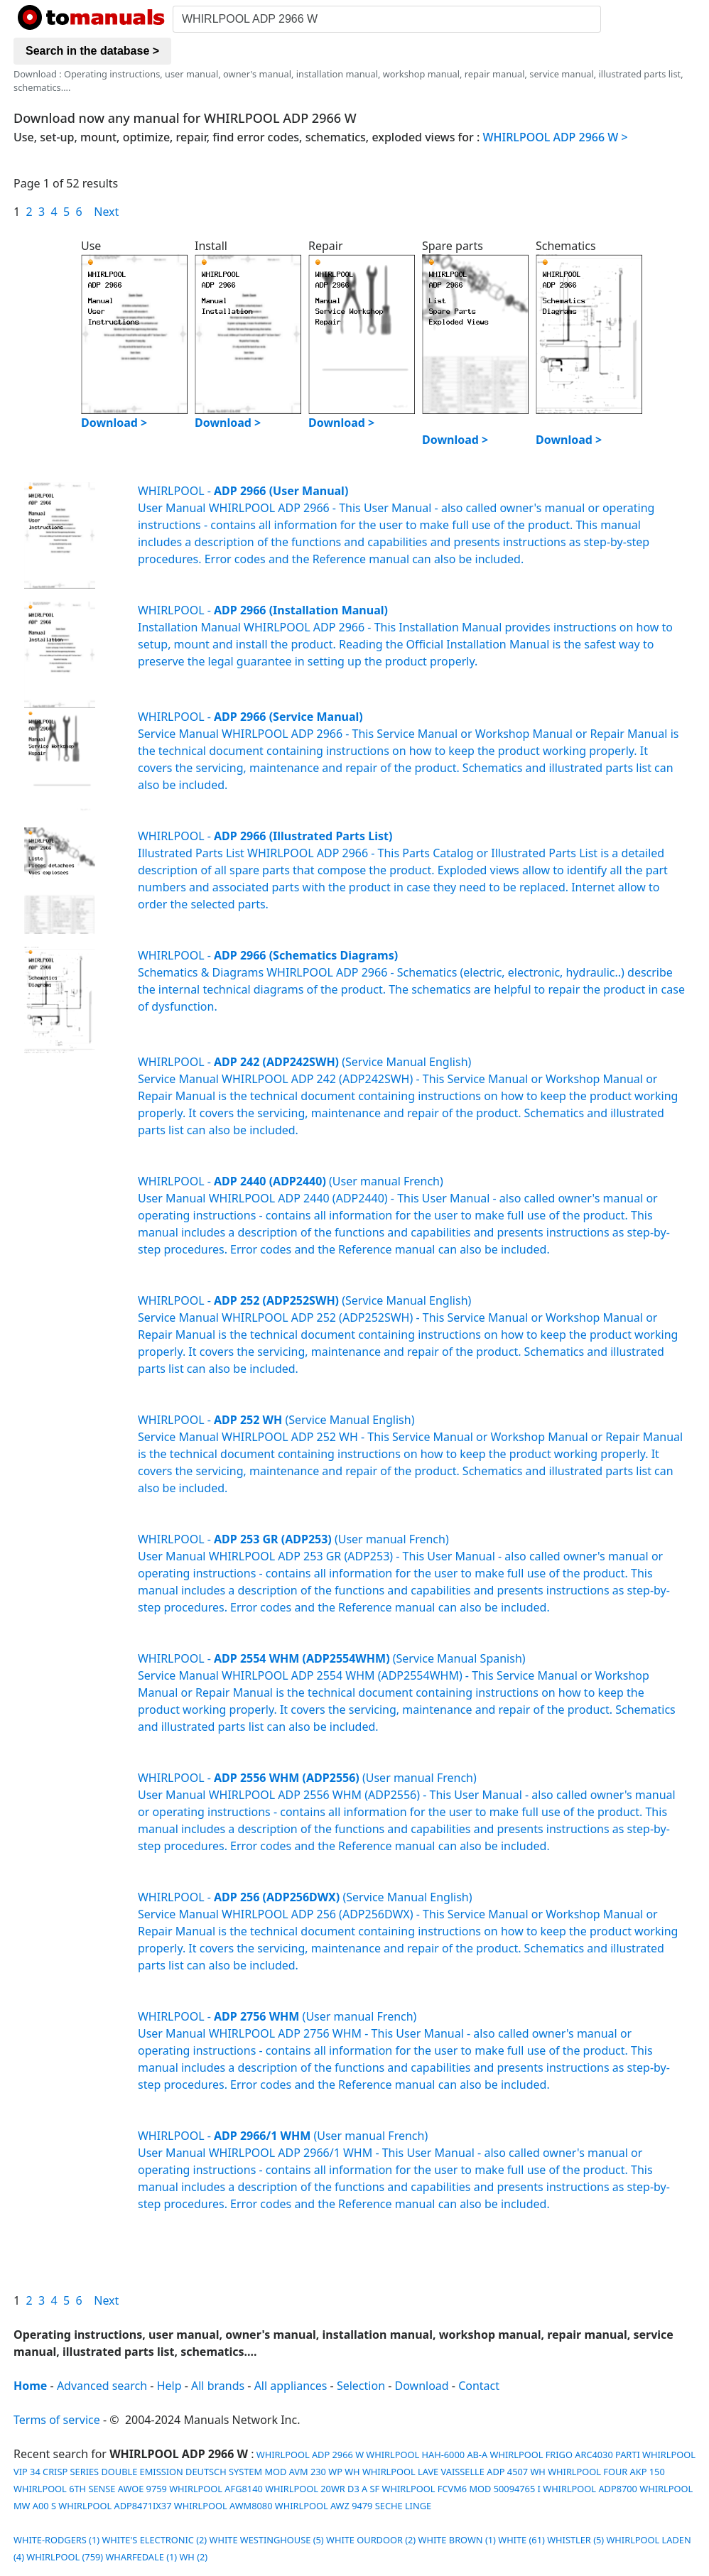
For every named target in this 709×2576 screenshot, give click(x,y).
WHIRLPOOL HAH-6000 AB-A (426, 2454)
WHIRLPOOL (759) (64, 2556)
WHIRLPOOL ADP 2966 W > (555, 137)
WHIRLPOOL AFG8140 (216, 2488)
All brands (217, 2385)
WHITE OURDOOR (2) (371, 2539)
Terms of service (56, 2420)
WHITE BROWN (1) (457, 2539)
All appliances (291, 2385)
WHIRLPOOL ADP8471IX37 (114, 2505)
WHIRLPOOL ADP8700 (590, 2488)
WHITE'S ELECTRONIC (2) (154, 2539)
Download (422, 2385)
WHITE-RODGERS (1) (56, 2539)
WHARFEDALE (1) (141, 2556)
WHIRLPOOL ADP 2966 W (309, 2454)
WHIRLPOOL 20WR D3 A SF (322, 2488)
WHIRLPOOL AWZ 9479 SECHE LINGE (353, 2505)
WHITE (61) (521, 2539)
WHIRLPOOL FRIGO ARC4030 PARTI (565, 2454)
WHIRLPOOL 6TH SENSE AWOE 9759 (90, 2488)
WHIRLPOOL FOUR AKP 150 (606, 2471)
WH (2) (193, 2556)
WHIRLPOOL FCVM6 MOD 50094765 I (461, 2488)
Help (169, 2385)
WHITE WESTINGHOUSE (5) (267, 2539)
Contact (478, 2385)
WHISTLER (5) (575, 2539)
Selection (361, 2385)
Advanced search (102, 2385)
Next (106, 211)
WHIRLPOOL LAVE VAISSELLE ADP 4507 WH (454, 2471)
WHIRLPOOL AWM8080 (223, 2505)
